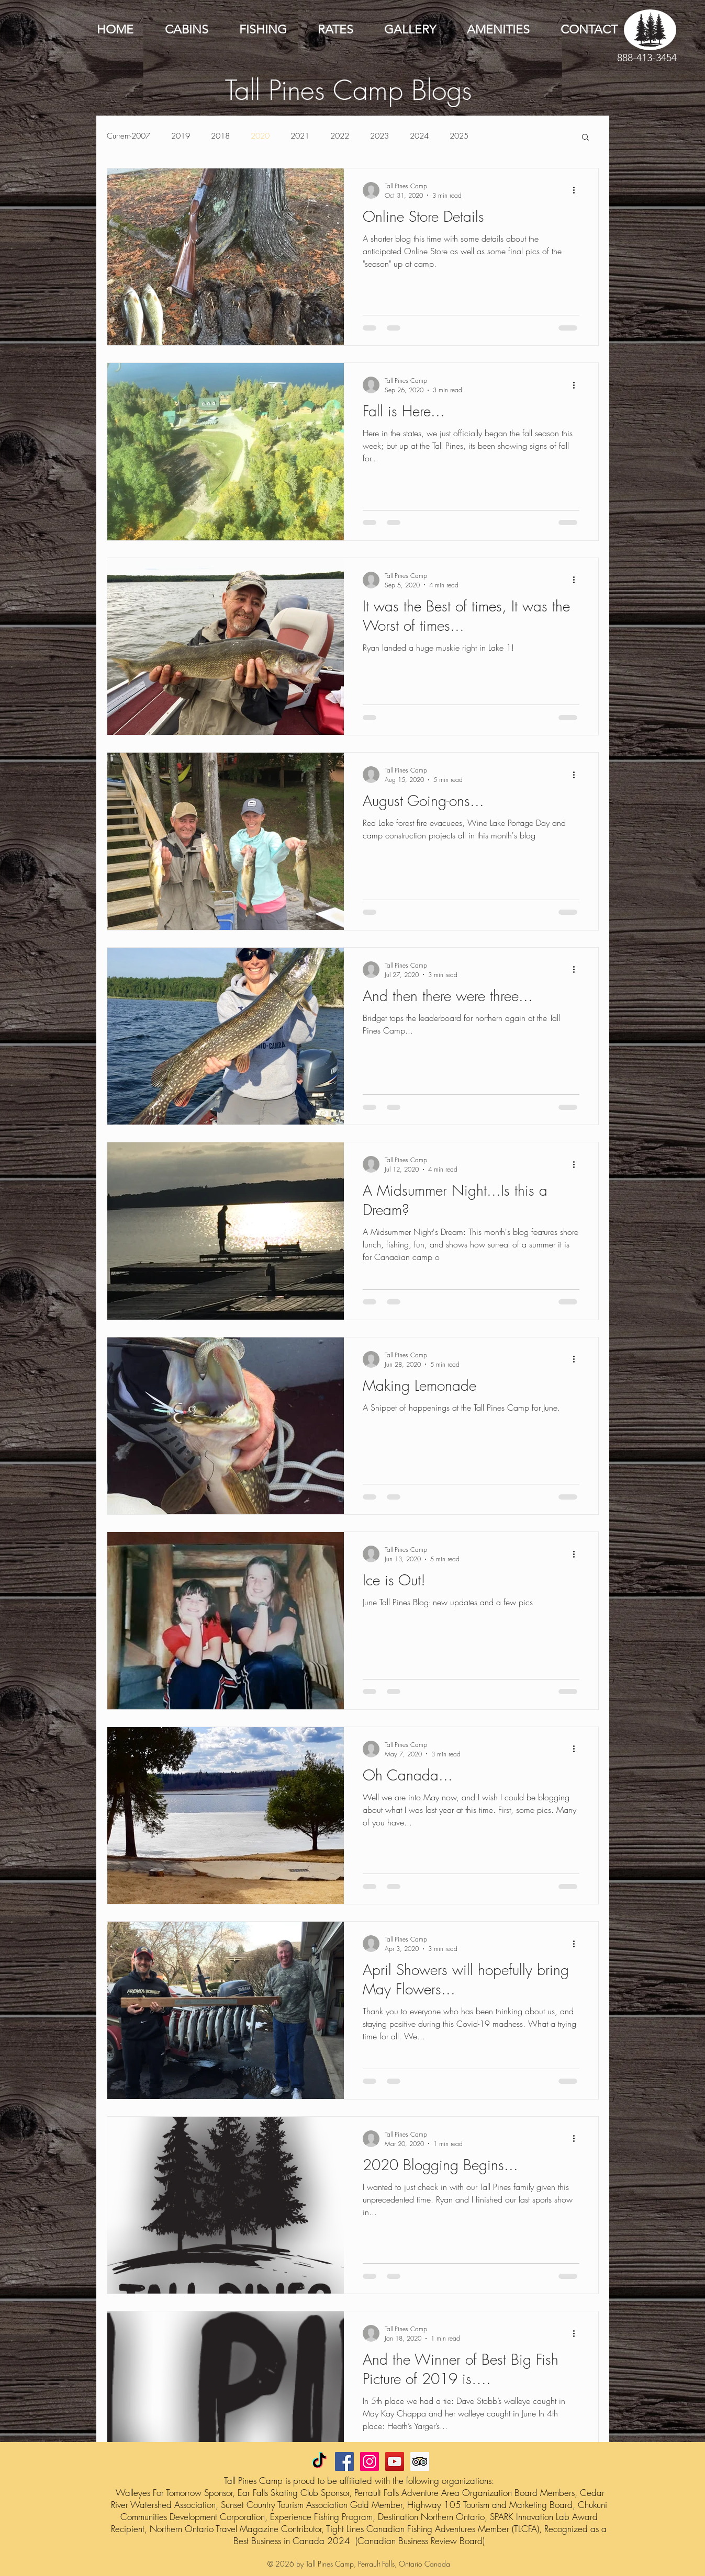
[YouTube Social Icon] (394, 2461)
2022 (339, 136)
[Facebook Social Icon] (344, 2461)
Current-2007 (128, 136)
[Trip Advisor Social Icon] (419, 2461)
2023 (379, 136)
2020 (260, 136)
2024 (419, 136)
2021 (299, 136)
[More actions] (578, 190)
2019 (180, 136)
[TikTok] (319, 2461)
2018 (220, 136)
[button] (585, 137)
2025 (459, 136)
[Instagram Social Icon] (369, 2461)
